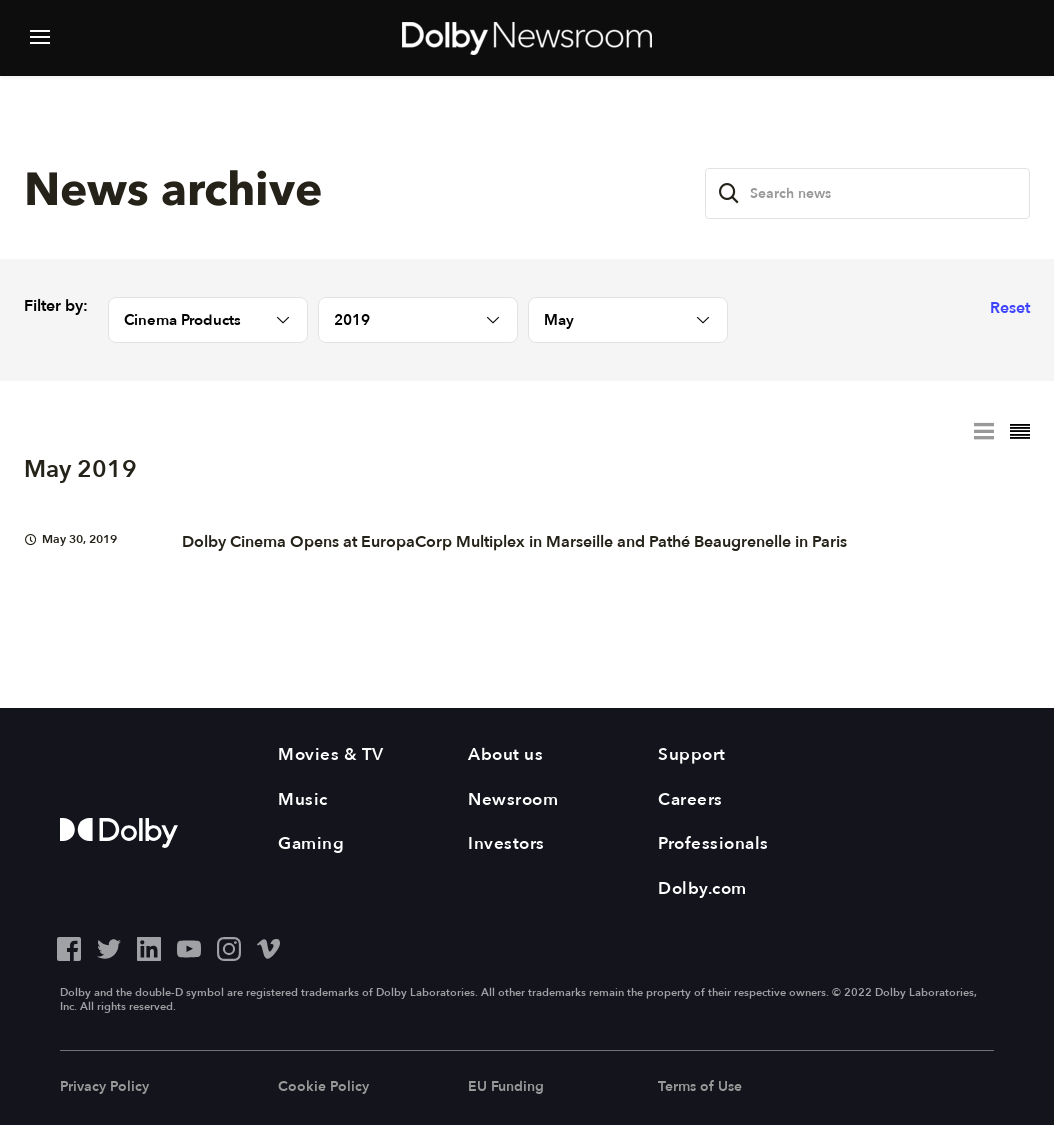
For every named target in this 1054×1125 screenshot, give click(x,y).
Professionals (713, 843)
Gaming (311, 843)
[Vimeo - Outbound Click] (269, 946)
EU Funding (506, 1086)
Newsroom (513, 799)
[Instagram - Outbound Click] (229, 946)
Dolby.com (702, 888)
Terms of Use (700, 1086)
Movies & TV (331, 754)
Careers (690, 799)
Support (692, 754)
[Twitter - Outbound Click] (109, 946)
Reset (1010, 308)
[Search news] (867, 193)
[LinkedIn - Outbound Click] (149, 946)
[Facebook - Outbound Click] (69, 946)
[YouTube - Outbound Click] (189, 946)
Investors (506, 843)
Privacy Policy (104, 1086)
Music (303, 799)
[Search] (729, 193)
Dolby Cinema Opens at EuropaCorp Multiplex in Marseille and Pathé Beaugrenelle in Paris (514, 542)
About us (505, 754)
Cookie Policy (323, 1086)
